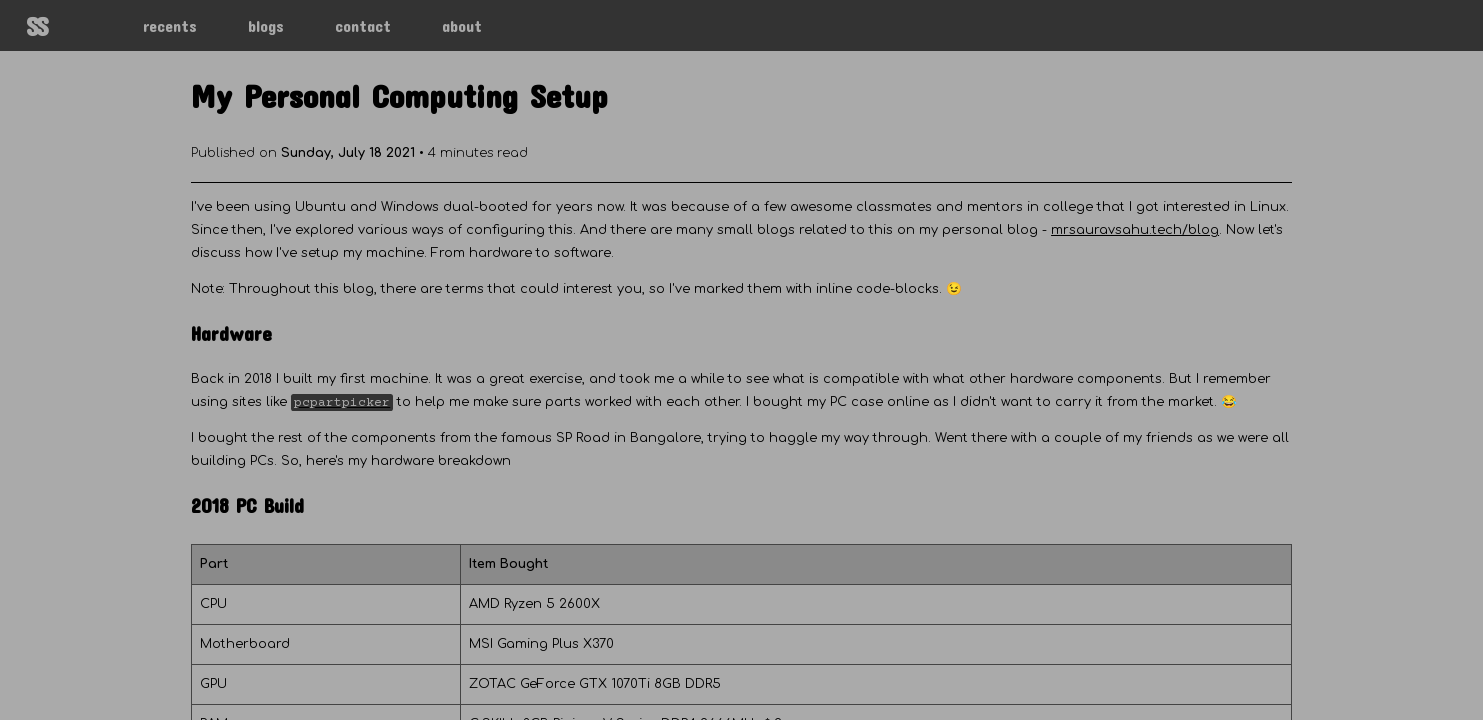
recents (170, 25)
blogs (266, 25)
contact (363, 25)
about (462, 25)
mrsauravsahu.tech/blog (1135, 230)
